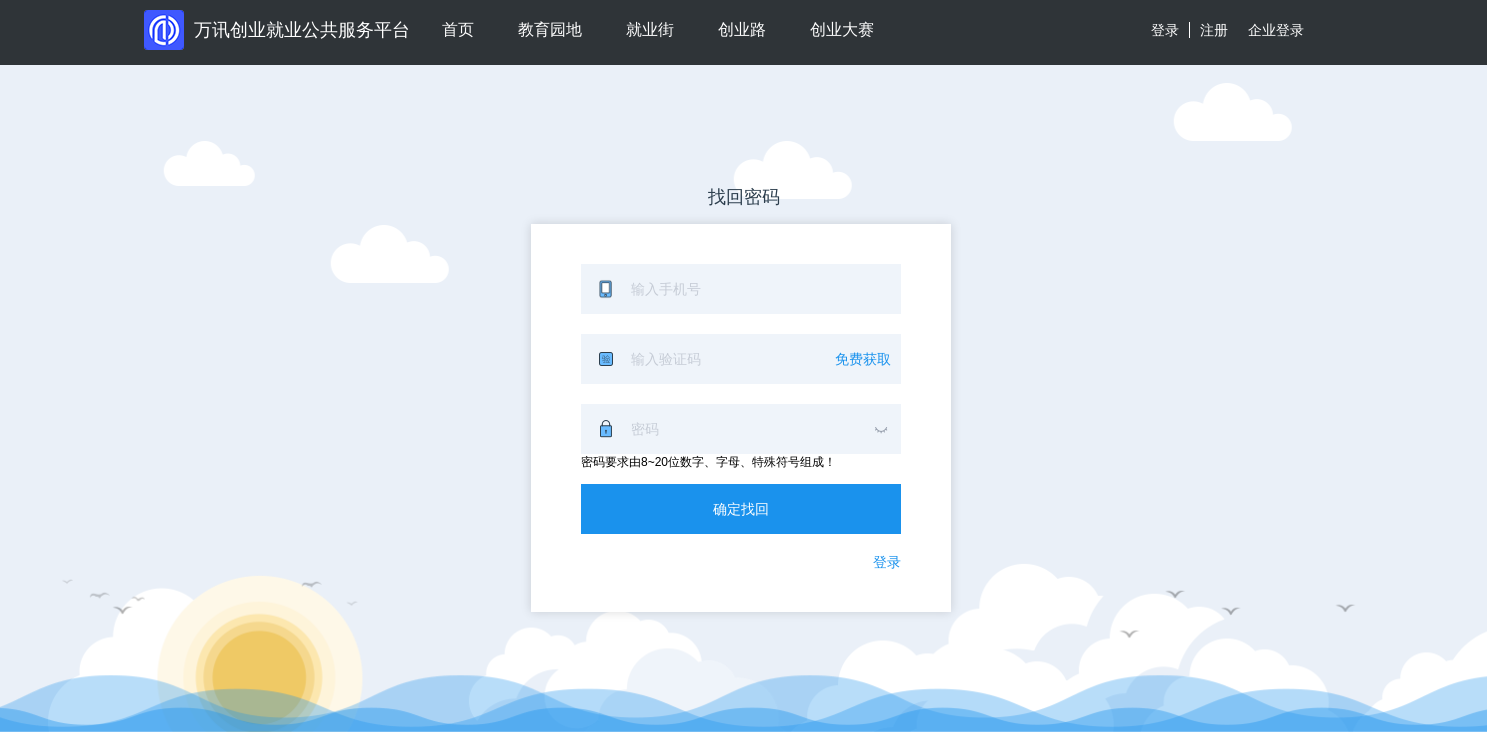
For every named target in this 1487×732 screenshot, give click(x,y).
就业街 (650, 29)
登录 (1165, 30)
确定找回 (741, 509)
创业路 (742, 29)
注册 (1214, 30)
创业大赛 (842, 29)
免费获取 (863, 359)
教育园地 (550, 29)
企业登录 (1276, 30)
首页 (458, 29)
